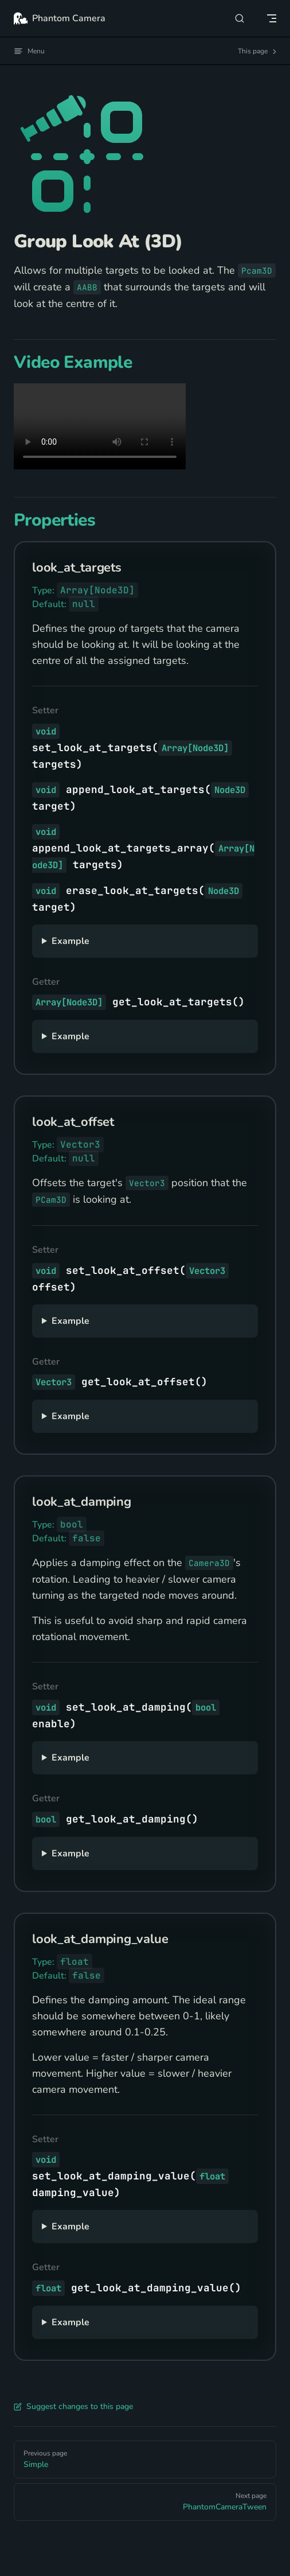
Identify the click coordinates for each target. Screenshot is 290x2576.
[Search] (239, 18)
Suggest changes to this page (73, 2406)
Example (70, 941)
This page (258, 51)
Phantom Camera (59, 18)
